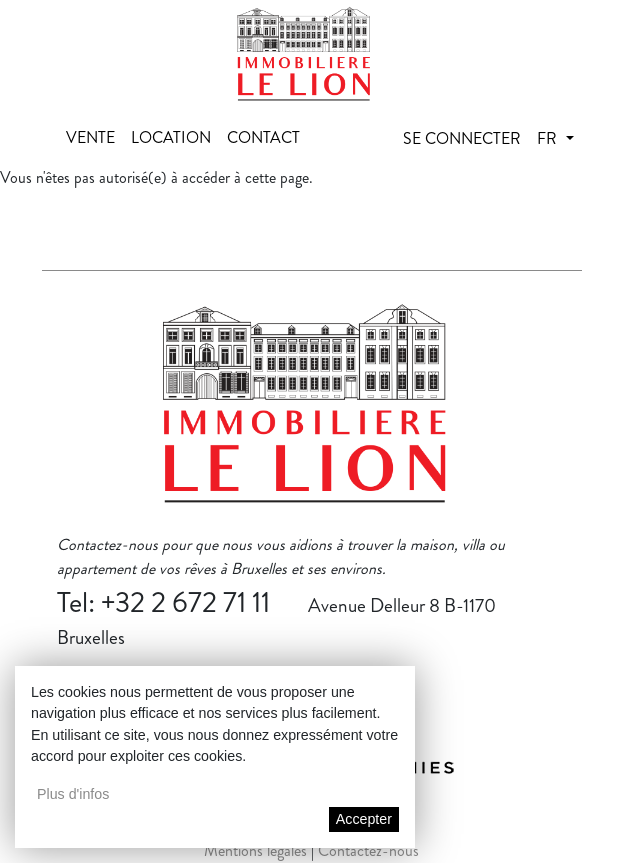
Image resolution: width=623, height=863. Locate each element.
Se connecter (462, 138)
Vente (90, 137)
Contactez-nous (368, 850)
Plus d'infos (73, 794)
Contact (263, 137)
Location (171, 137)
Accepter (364, 819)
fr (549, 138)
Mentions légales (255, 850)
